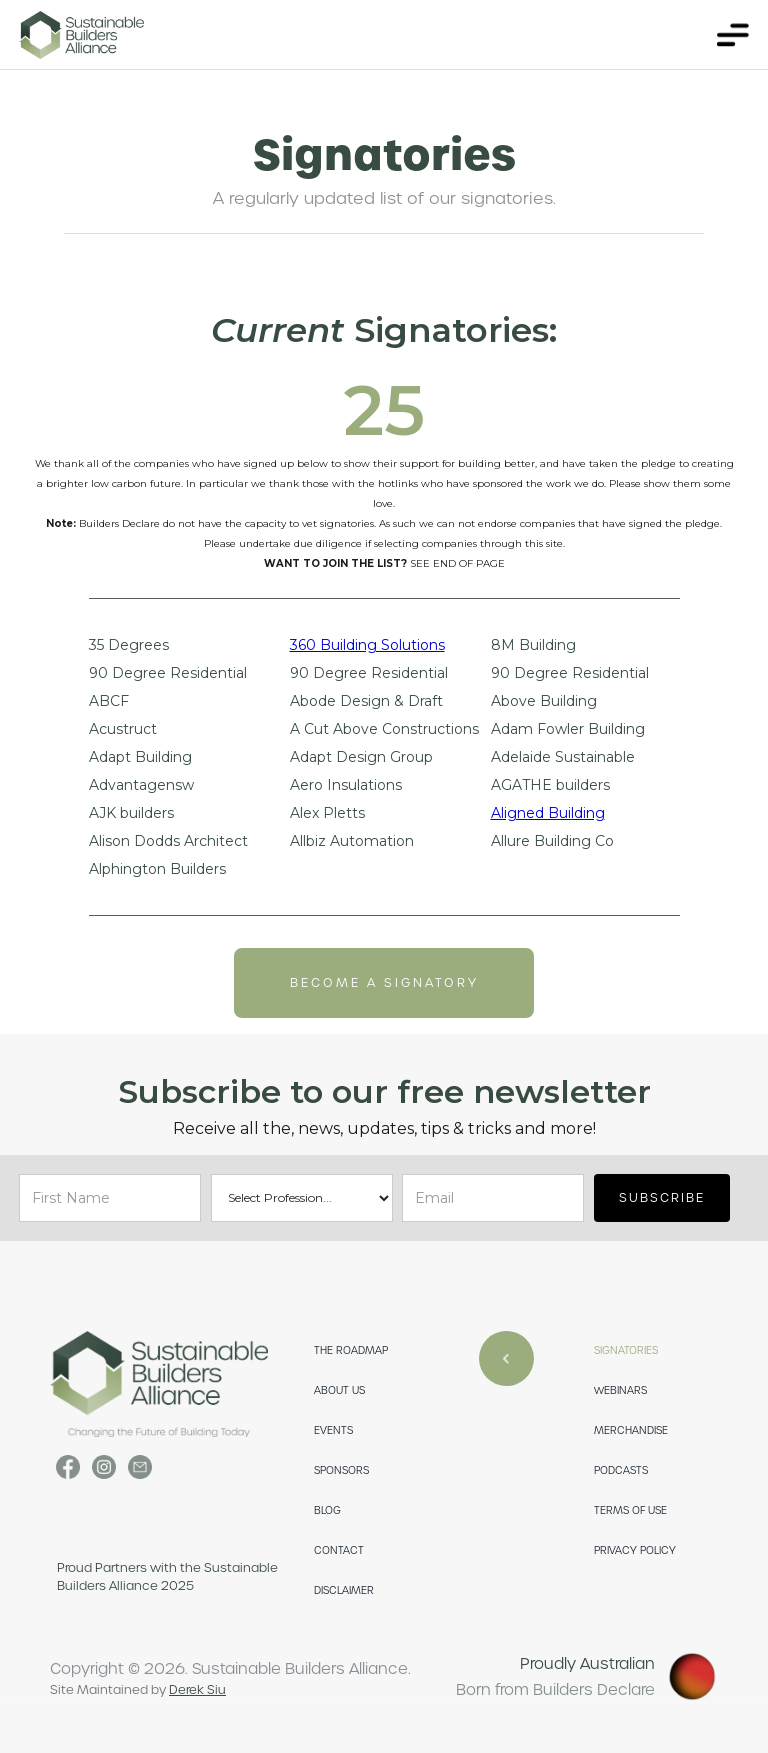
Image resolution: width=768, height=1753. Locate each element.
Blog (327, 1510)
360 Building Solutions (367, 645)
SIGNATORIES (626, 1350)
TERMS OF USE (630, 1510)
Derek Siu (197, 1690)
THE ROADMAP (351, 1350)
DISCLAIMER (344, 1590)
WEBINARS (620, 1390)
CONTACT (339, 1550)
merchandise (631, 1430)
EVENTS (333, 1430)
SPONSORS (341, 1470)
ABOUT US (339, 1390)
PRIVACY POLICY (635, 1550)
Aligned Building (548, 813)
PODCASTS (621, 1470)
